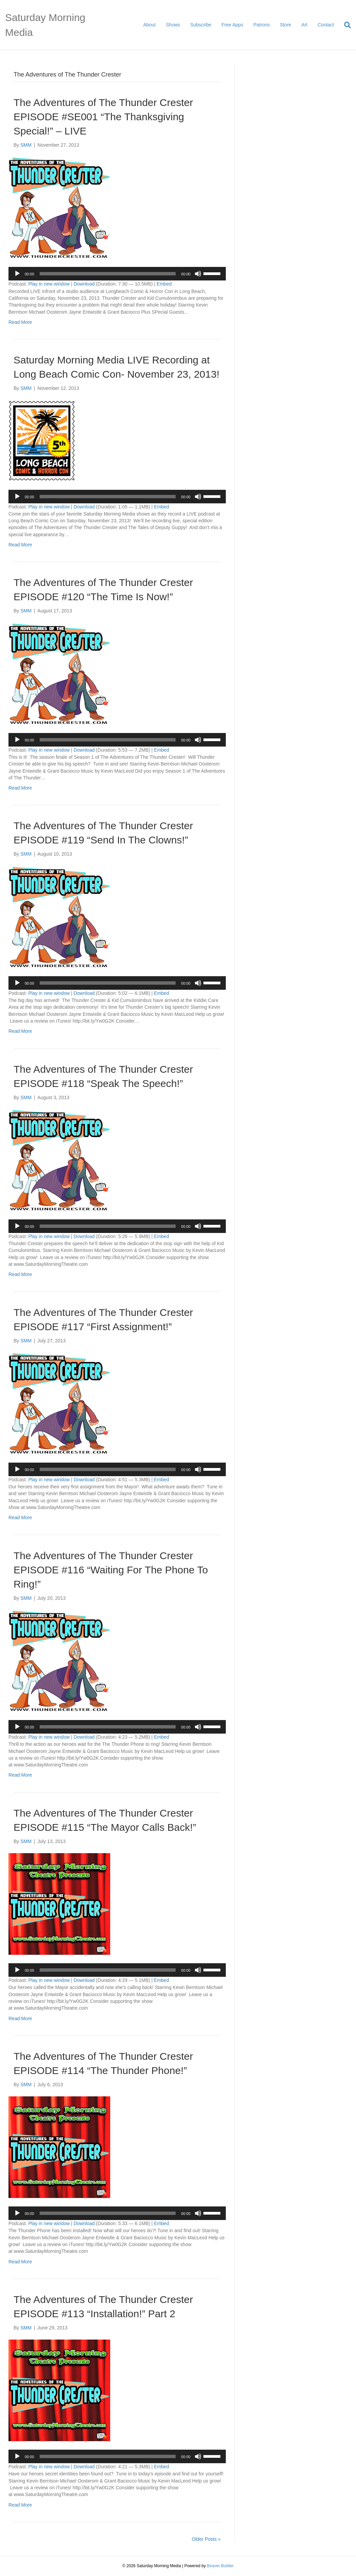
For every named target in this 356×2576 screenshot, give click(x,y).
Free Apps (232, 24)
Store (285, 24)
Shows (173, 24)
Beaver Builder (220, 2565)
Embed (164, 284)
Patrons (261, 24)
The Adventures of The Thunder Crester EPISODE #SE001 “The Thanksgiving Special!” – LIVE (103, 117)
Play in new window (49, 284)
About (149, 24)
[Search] (345, 25)
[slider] (108, 273)
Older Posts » (206, 2539)
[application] (117, 273)
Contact (326, 24)
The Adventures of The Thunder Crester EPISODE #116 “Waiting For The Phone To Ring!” (111, 1570)
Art (304, 24)
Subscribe (200, 24)
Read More (20, 322)
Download (84, 284)
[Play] (17, 273)
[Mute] (198, 273)
